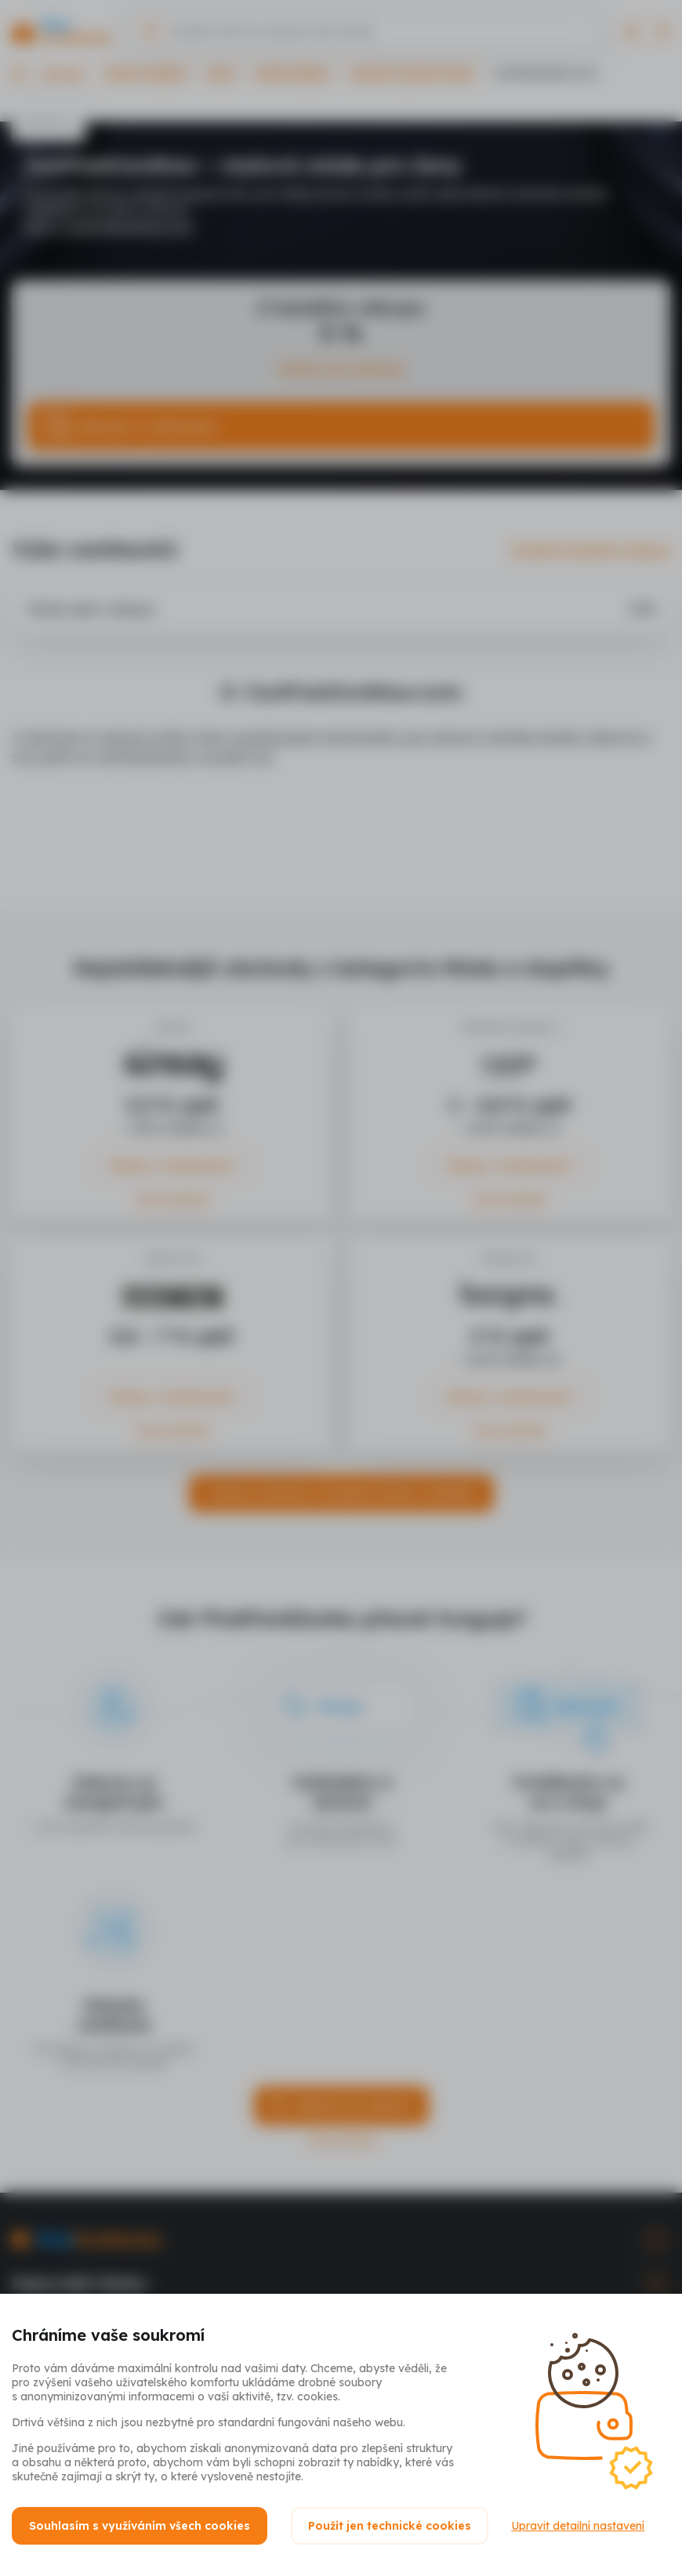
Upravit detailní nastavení (578, 2526)
